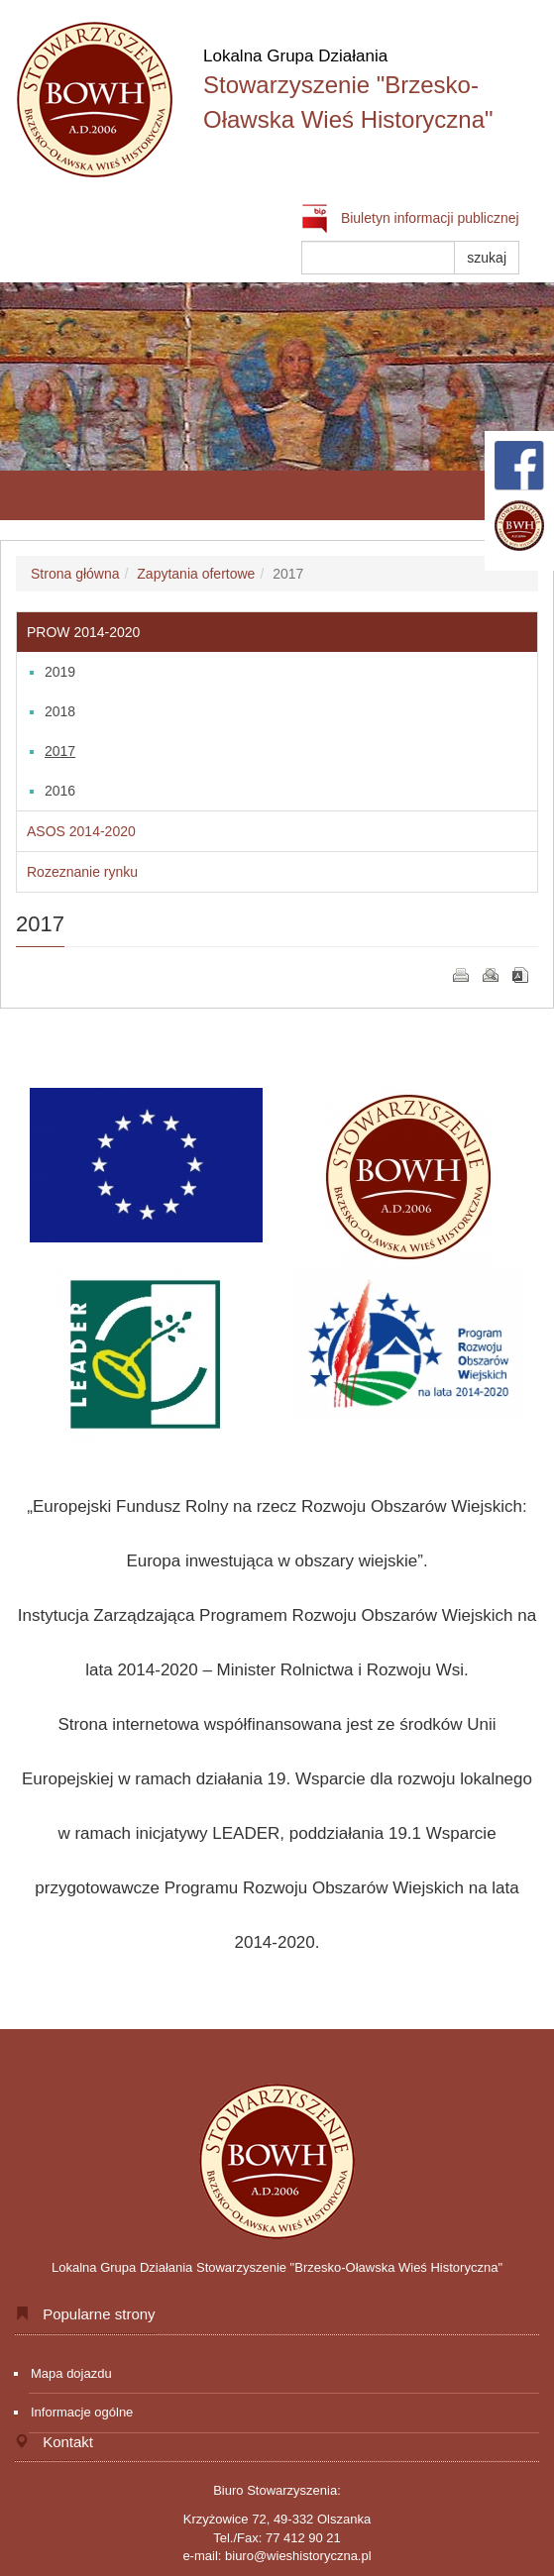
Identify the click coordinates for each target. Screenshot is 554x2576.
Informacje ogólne (82, 2412)
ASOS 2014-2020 (81, 831)
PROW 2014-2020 (83, 632)
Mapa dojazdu (71, 2373)
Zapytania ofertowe (196, 574)
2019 (60, 672)
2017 (60, 751)
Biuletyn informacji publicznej (410, 218)
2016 (60, 791)
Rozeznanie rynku (82, 872)
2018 (60, 711)
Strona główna (75, 574)
